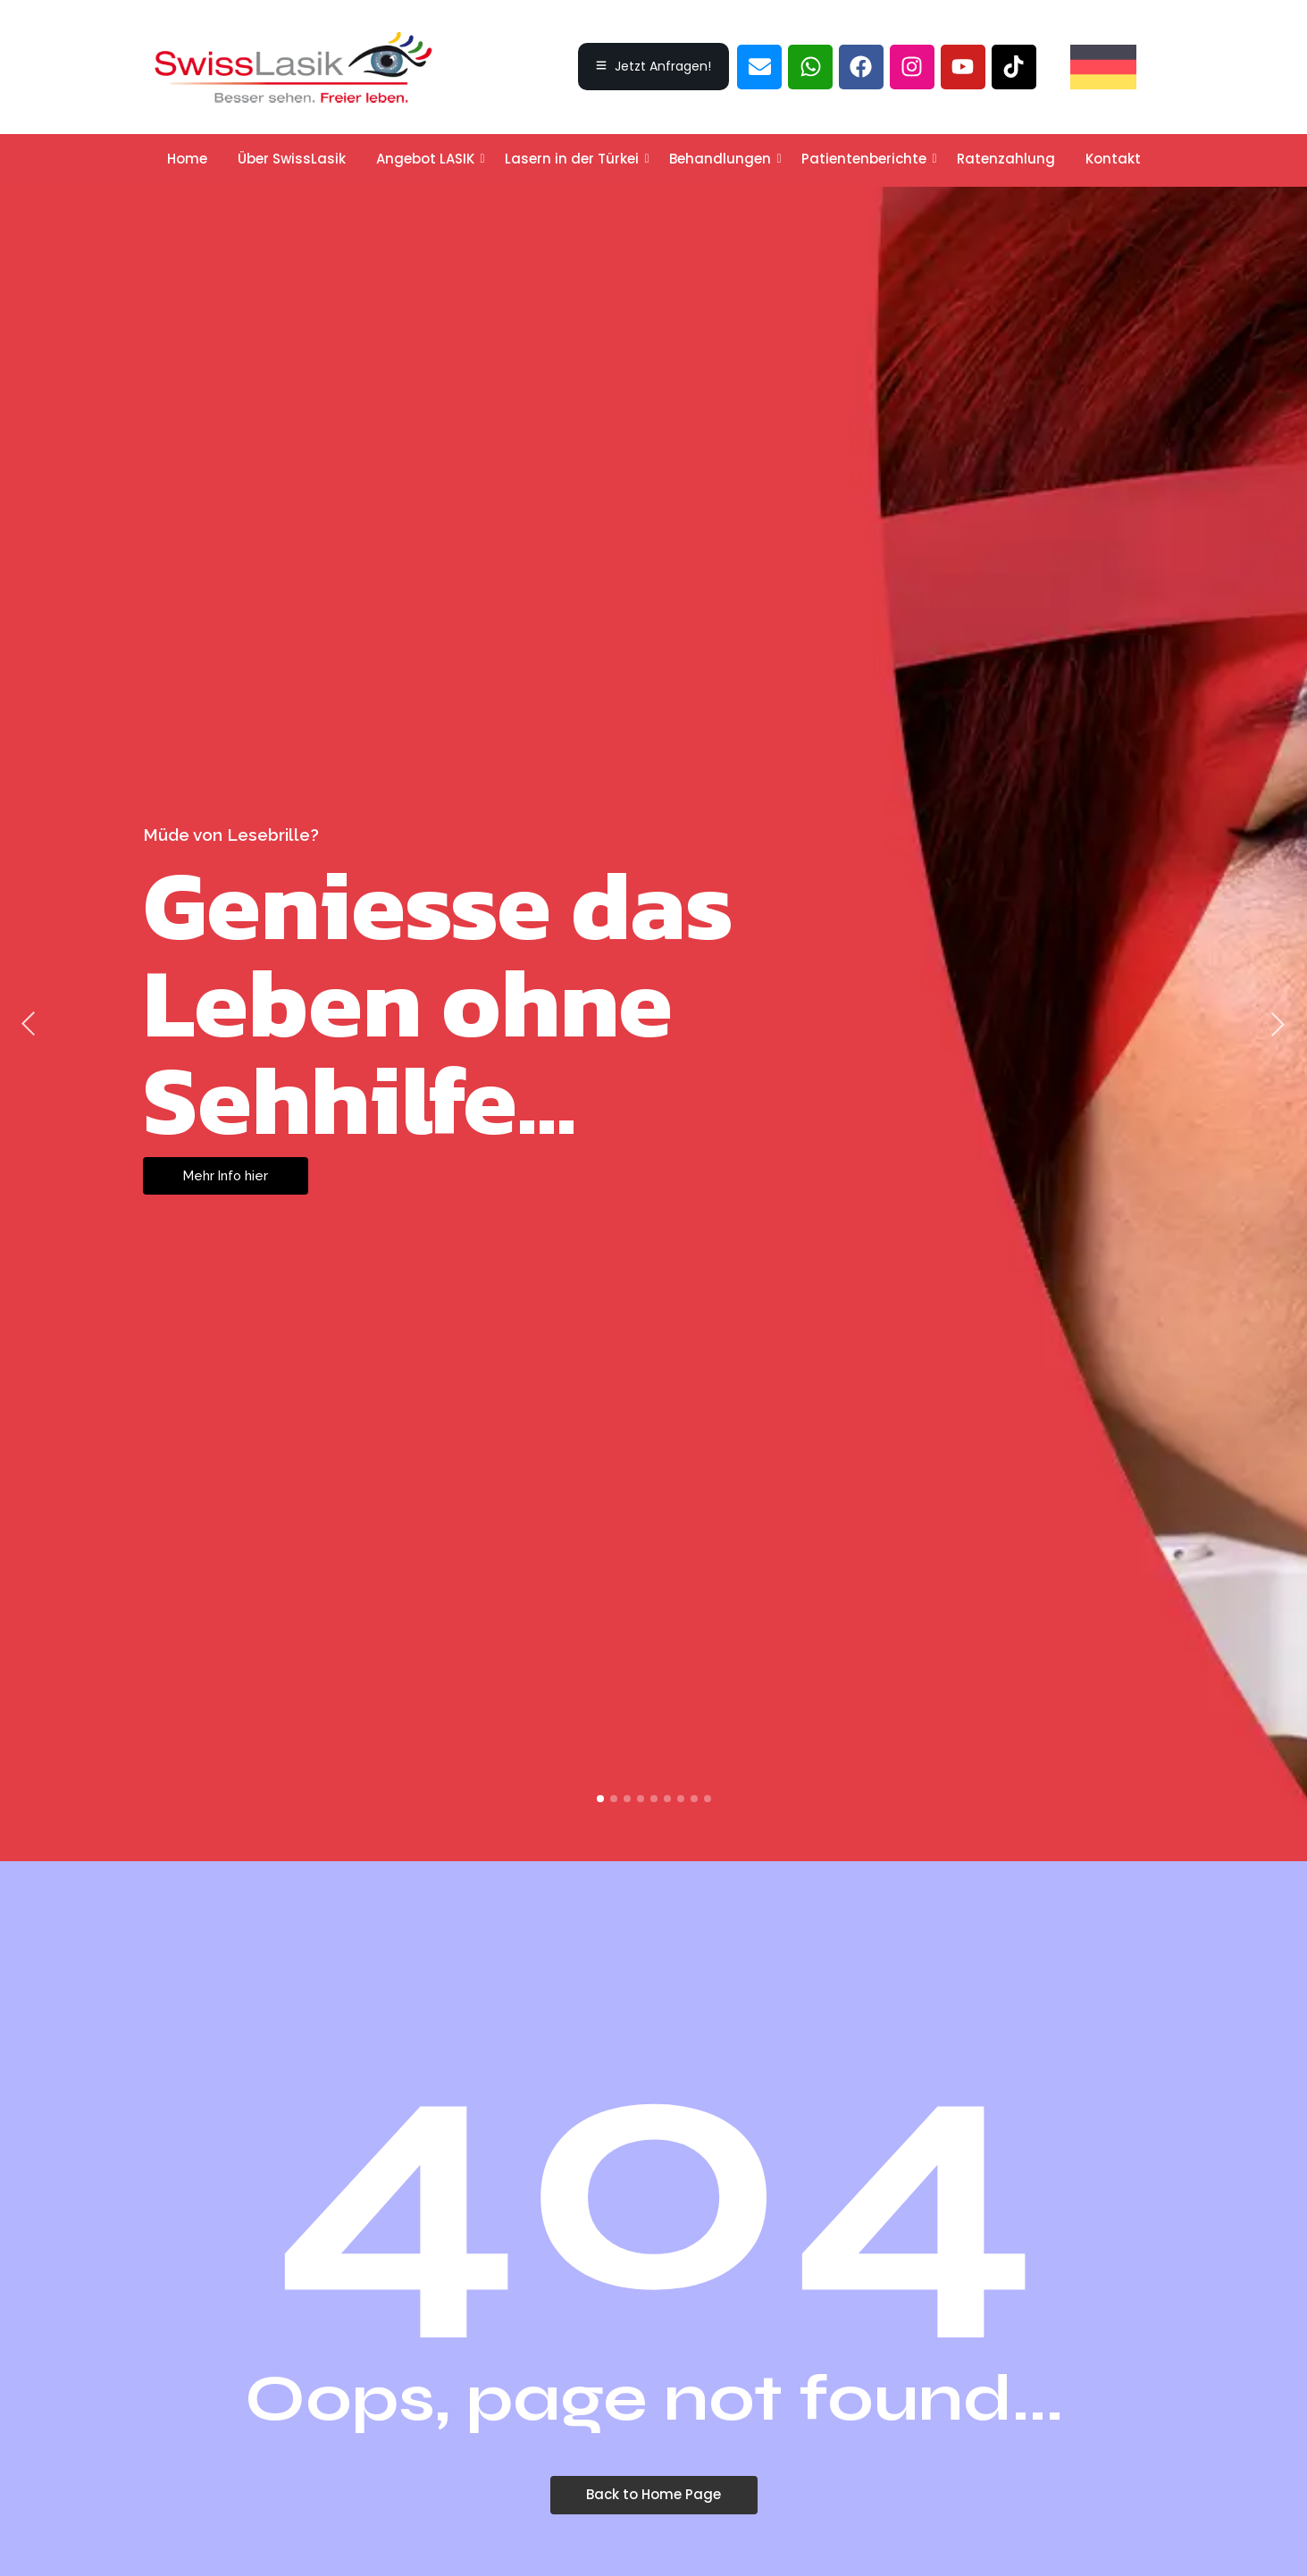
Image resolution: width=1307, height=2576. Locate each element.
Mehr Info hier (227, 1176)
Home (187, 158)
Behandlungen (723, 158)
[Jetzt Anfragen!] (653, 66)
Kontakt (1113, 158)
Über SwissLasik (292, 158)
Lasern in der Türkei (575, 158)
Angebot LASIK (428, 158)
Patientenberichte (867, 158)
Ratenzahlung (1006, 158)
